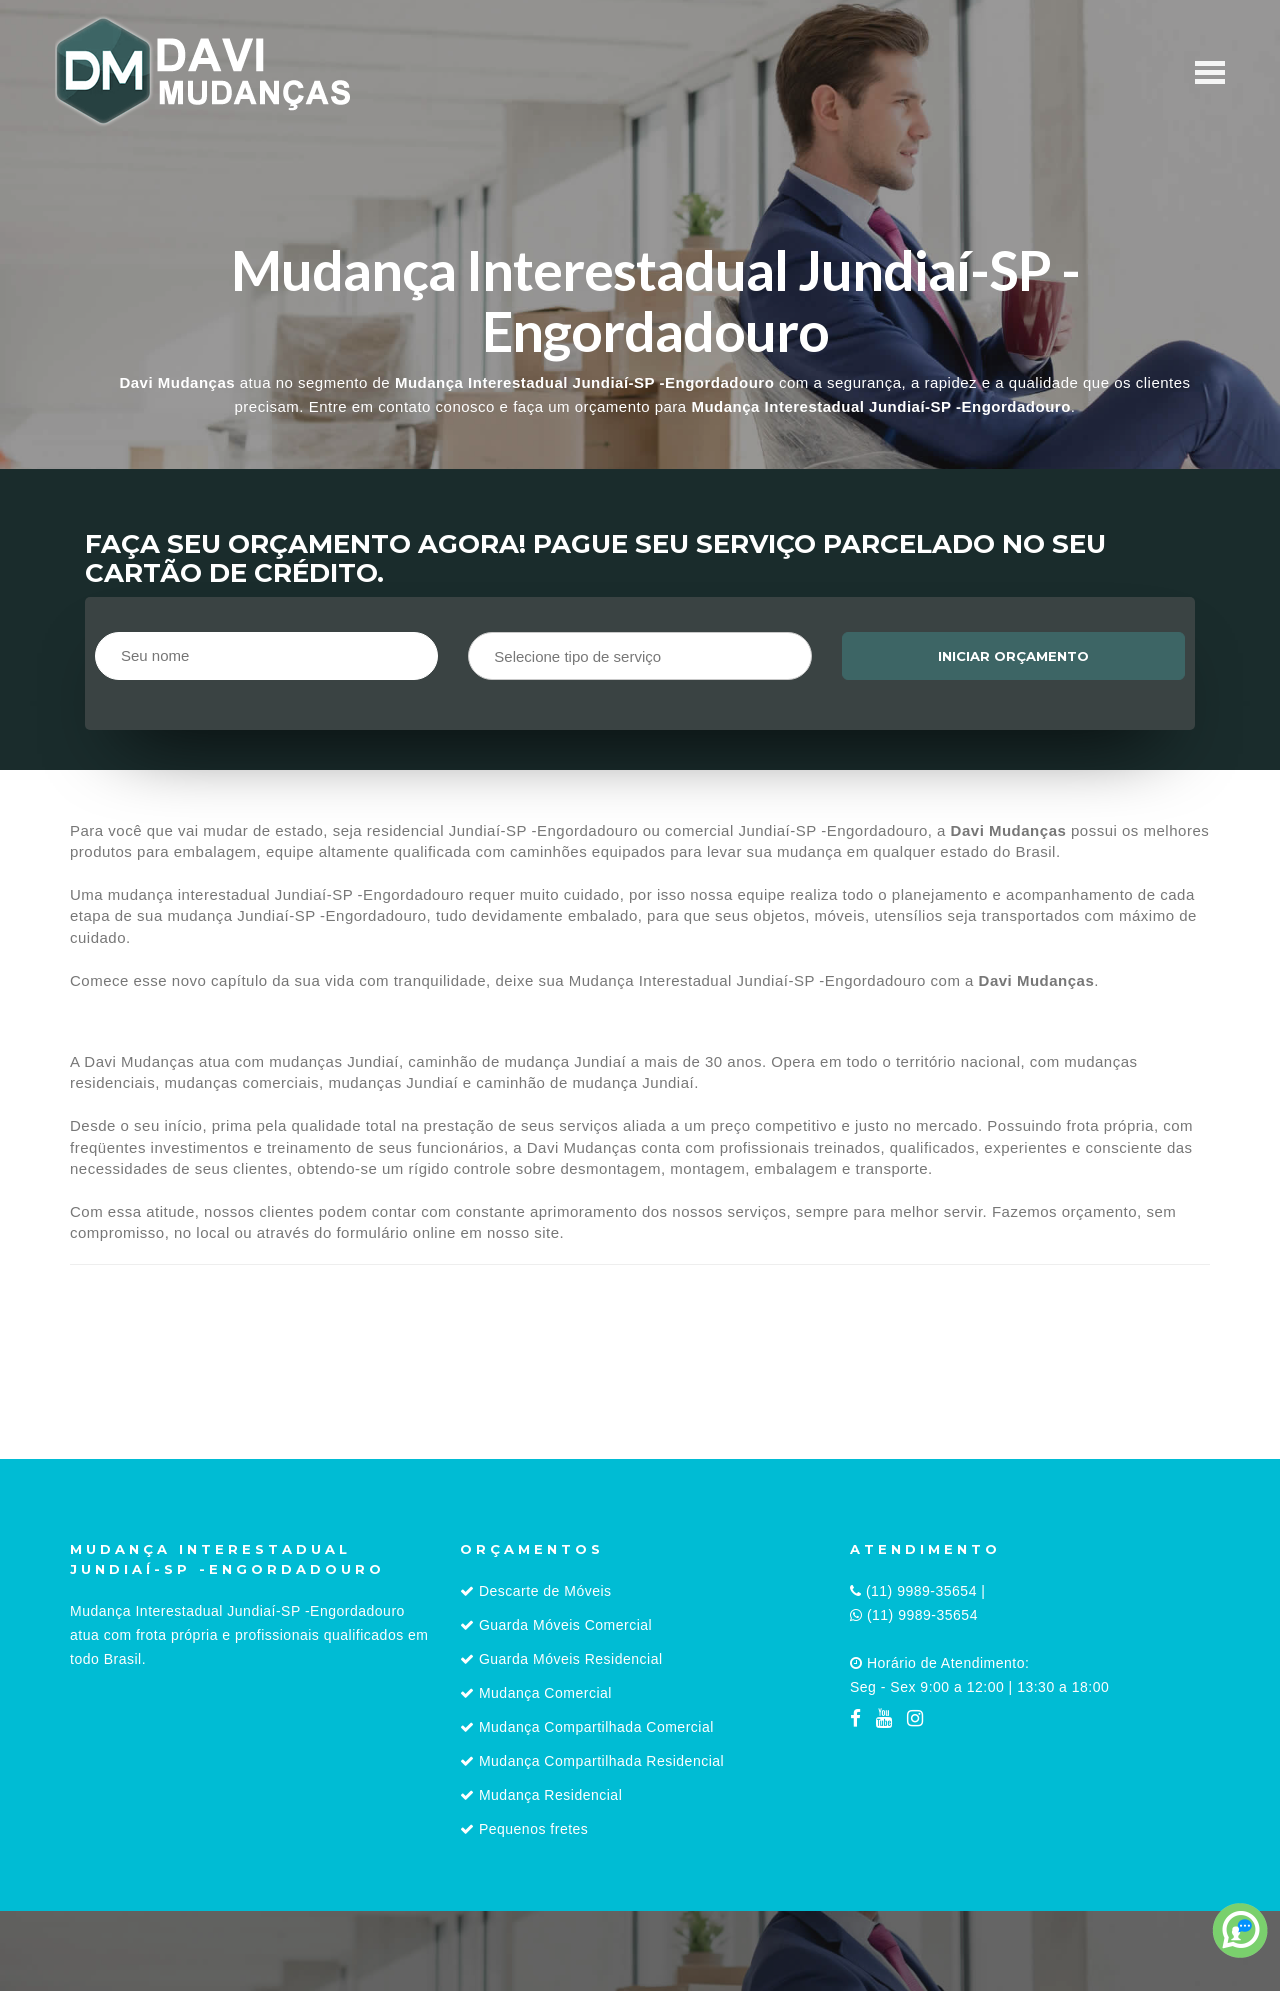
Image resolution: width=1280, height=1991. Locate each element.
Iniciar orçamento (1013, 656)
